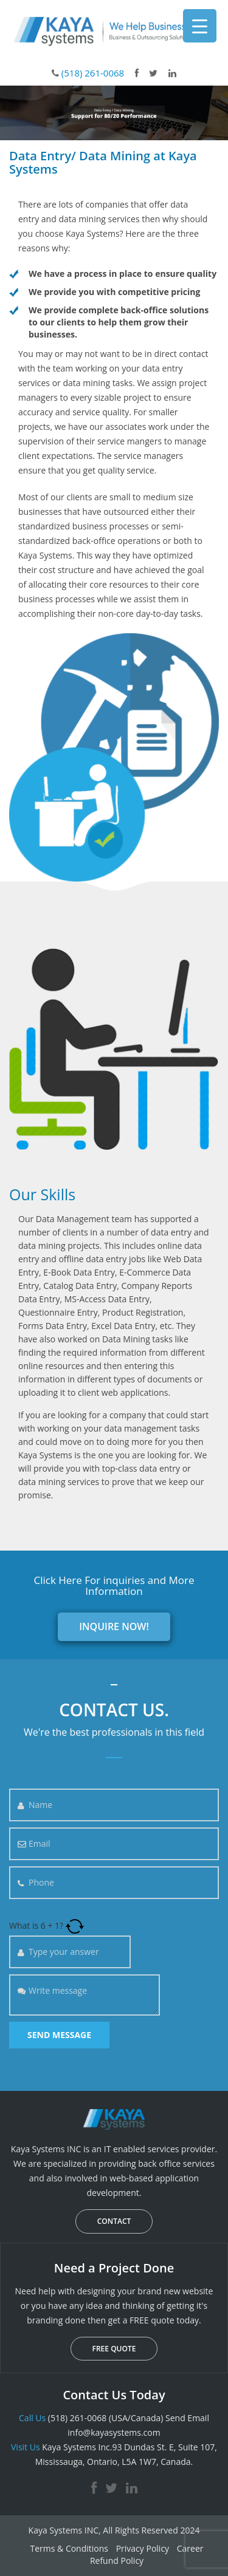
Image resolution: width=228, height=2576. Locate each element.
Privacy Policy (142, 2548)
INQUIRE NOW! (114, 1626)
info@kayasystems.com (113, 2432)
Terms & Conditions (69, 2548)
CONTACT (114, 2221)
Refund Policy (116, 2560)
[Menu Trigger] (199, 25)
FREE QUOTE (114, 2348)
